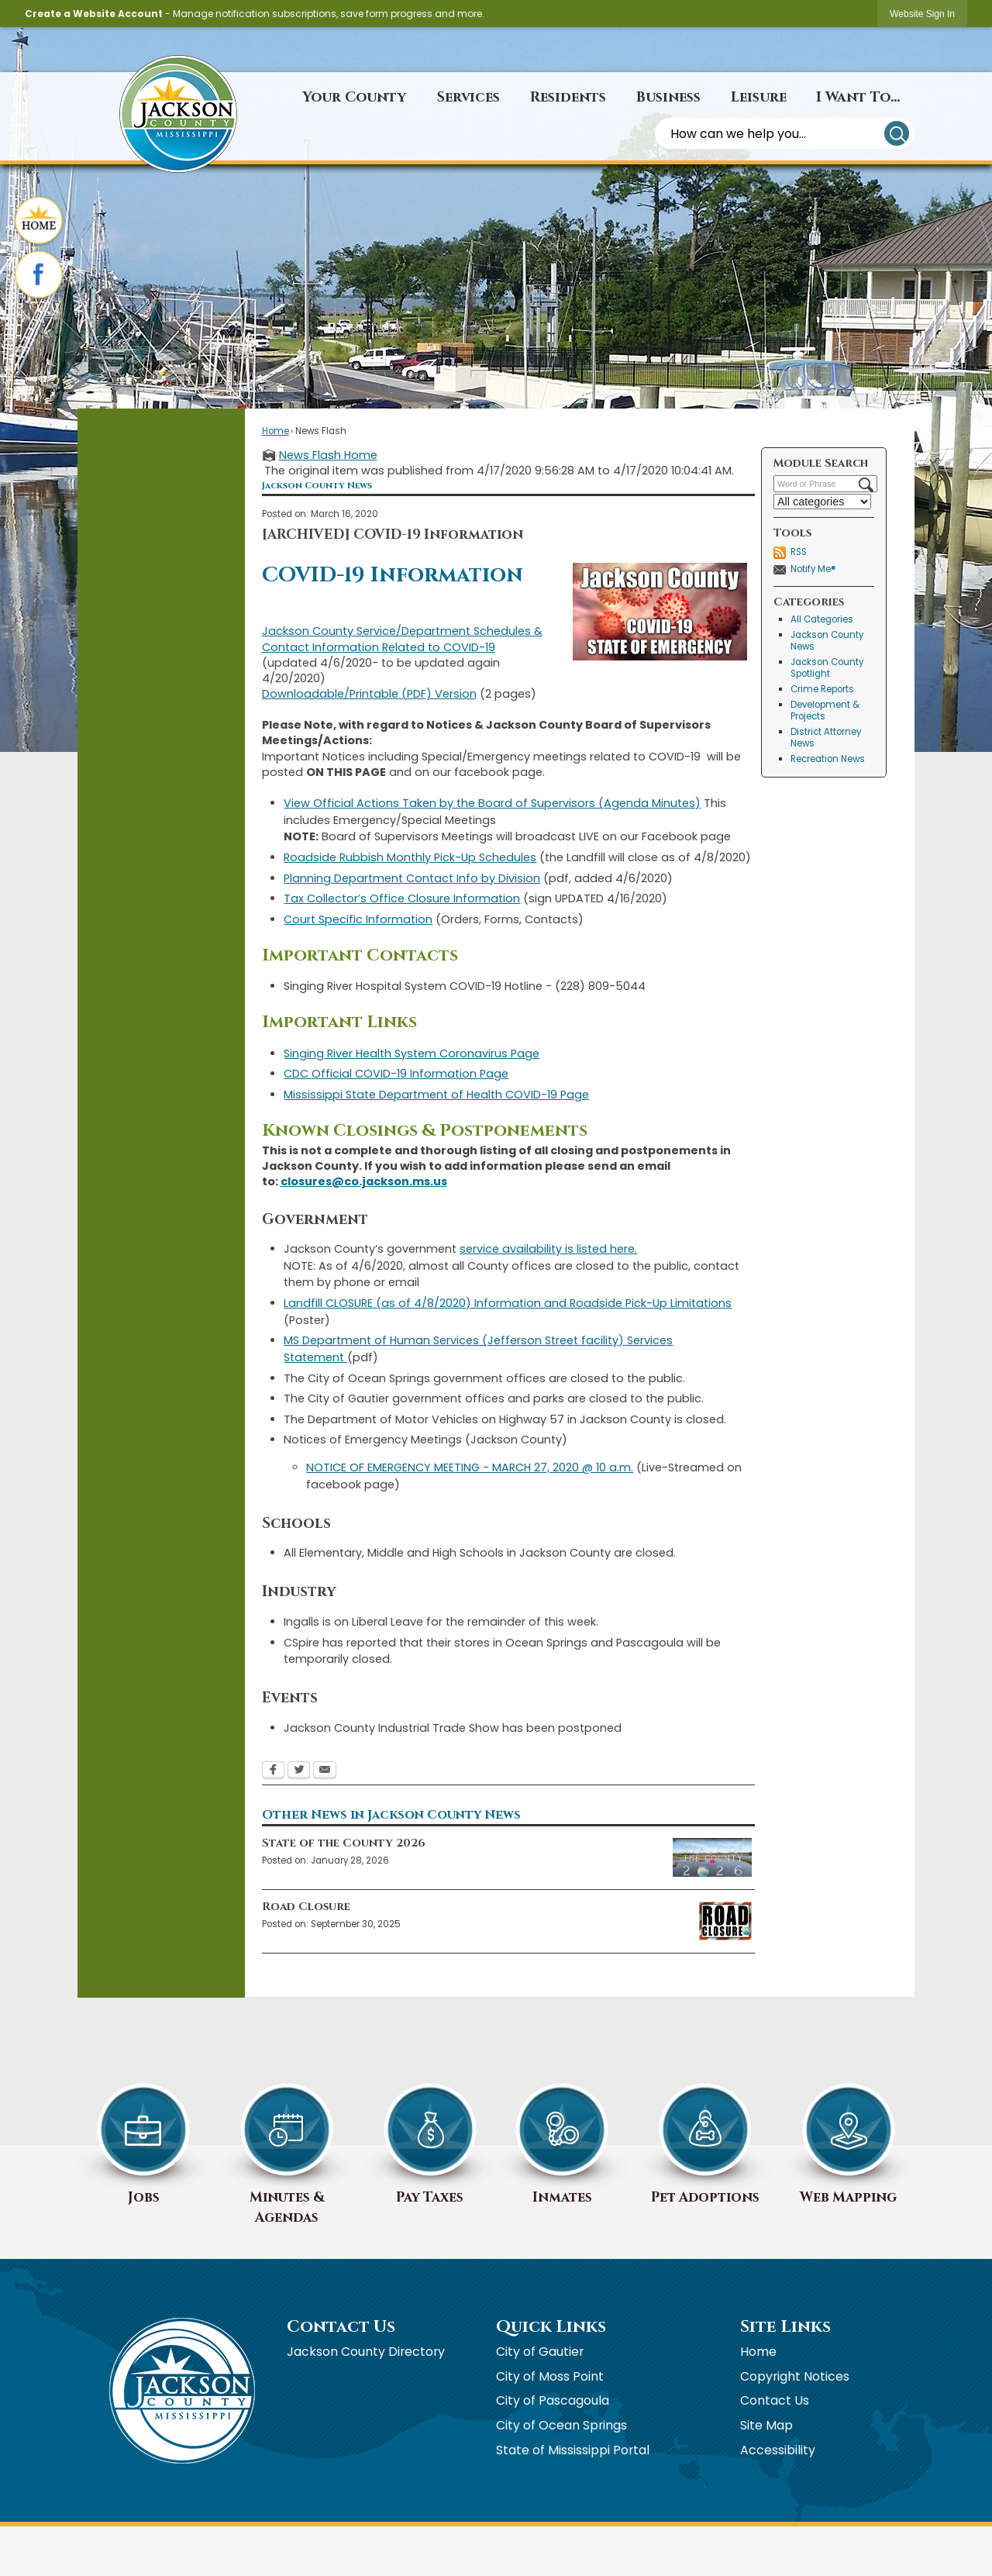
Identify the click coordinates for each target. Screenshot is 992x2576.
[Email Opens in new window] (324, 1771)
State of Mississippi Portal (572, 2450)
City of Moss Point (550, 2376)
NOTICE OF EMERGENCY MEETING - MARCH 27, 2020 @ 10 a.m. (469, 1467)
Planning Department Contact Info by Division (412, 878)
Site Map (766, 2425)
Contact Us (774, 2400)
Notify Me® (813, 569)
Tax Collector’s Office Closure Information (402, 898)
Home (275, 431)
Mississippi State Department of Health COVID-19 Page (436, 1094)
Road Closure (306, 1906)
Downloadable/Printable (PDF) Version (369, 694)
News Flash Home (328, 455)
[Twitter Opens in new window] (299, 1771)
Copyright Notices (794, 2376)
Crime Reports (822, 689)
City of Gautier (540, 2351)
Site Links (785, 2327)
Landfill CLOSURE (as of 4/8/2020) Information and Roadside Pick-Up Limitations (508, 1303)
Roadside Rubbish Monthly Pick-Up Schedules (410, 857)
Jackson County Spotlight (826, 668)
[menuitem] (354, 97)
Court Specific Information (358, 919)
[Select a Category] (822, 501)
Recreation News (827, 759)
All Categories (821, 619)
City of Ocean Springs (561, 2425)
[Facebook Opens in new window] (273, 1771)
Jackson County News (826, 641)
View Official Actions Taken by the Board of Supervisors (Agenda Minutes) (492, 803)
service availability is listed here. (548, 1249)
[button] (896, 133)
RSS (798, 552)
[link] (922, 13)
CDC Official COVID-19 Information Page (396, 1073)
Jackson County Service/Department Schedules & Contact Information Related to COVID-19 (402, 638)
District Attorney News (825, 738)
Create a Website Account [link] (94, 13)
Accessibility (777, 2450)
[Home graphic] (39, 222)
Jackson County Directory (366, 2351)
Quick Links (551, 2327)
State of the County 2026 (343, 1843)
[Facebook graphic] (39, 276)
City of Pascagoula (552, 2400)
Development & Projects (824, 710)
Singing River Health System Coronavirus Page (411, 1053)
